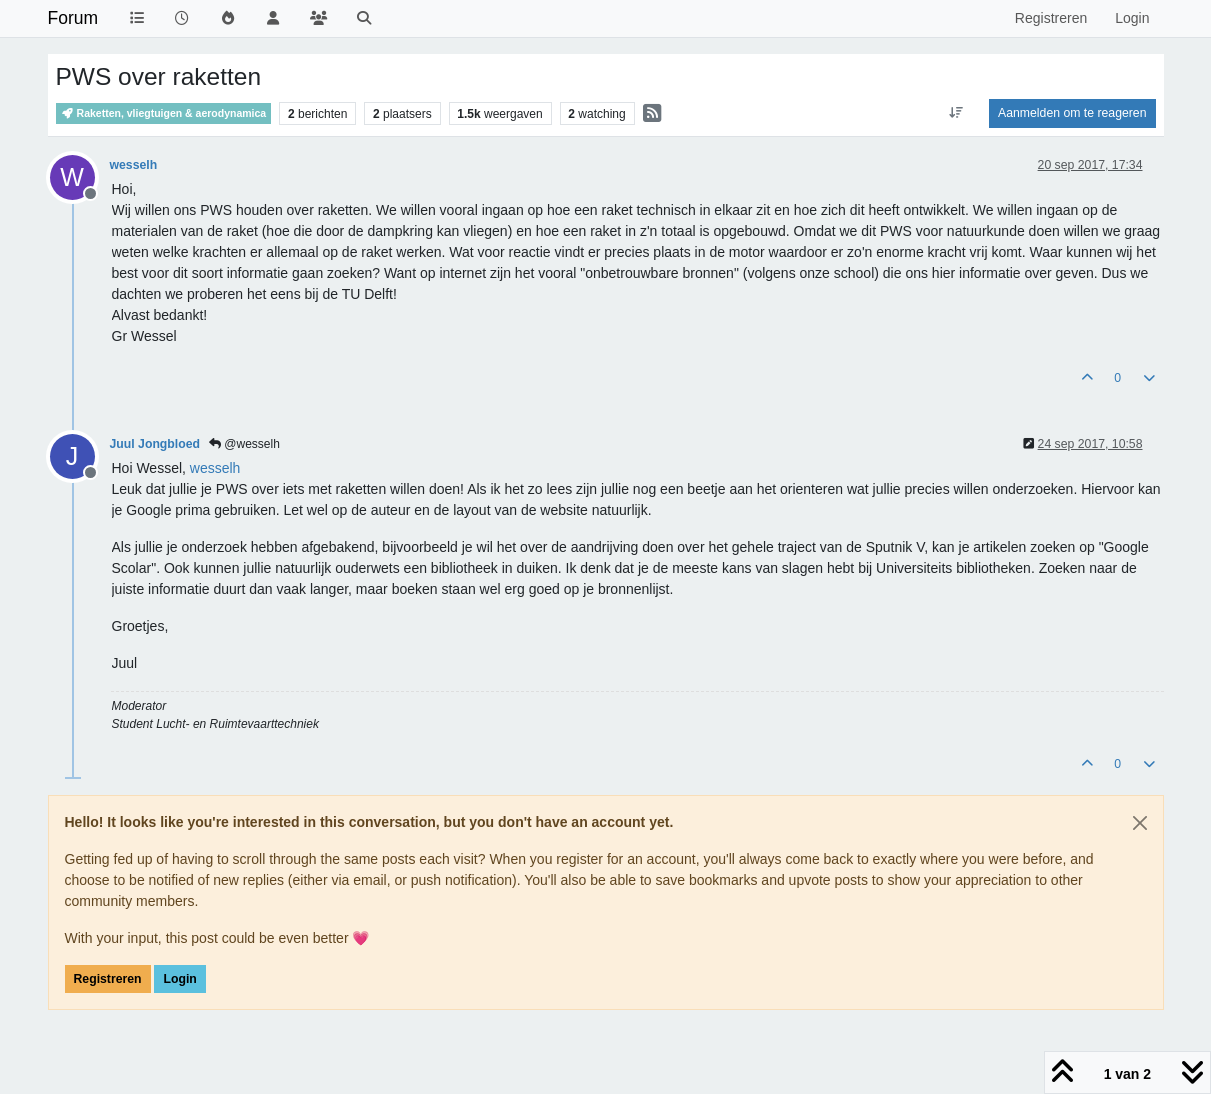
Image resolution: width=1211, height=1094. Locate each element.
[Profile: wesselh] (215, 468)
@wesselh (244, 444)
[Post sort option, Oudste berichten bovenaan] (956, 113)
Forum (73, 18)
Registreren (108, 979)
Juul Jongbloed (155, 444)
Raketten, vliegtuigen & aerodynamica (164, 113)
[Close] (1140, 823)
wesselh (134, 165)
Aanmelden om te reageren (1072, 113)
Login (179, 979)
